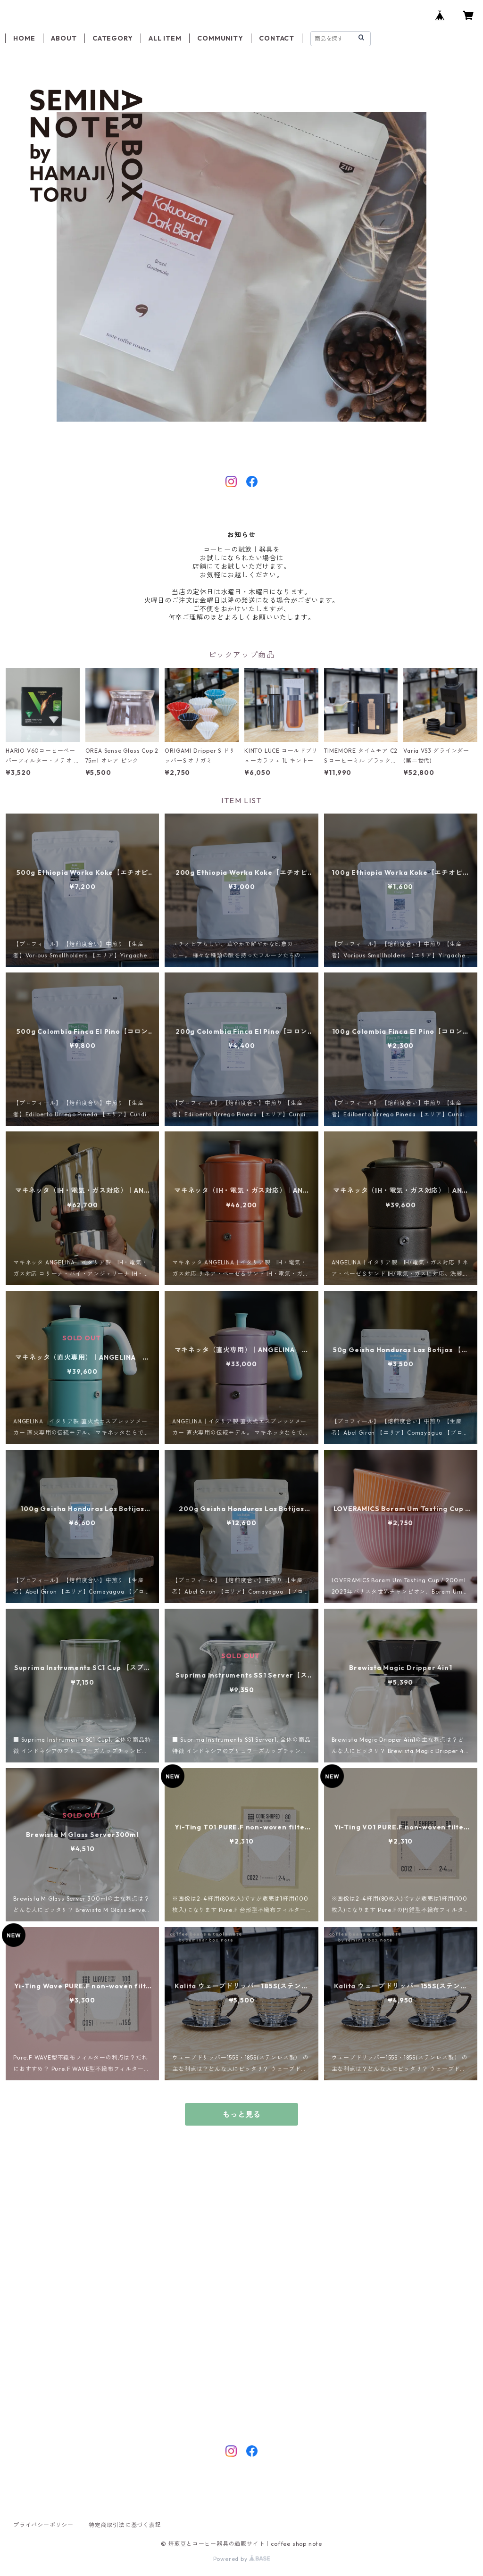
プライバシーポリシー (43, 2524)
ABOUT (63, 38)
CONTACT (276, 38)
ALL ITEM (165, 38)
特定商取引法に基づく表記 (125, 2524)
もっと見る (241, 2114)
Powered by (241, 2558)
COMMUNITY (220, 38)
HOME (24, 38)
